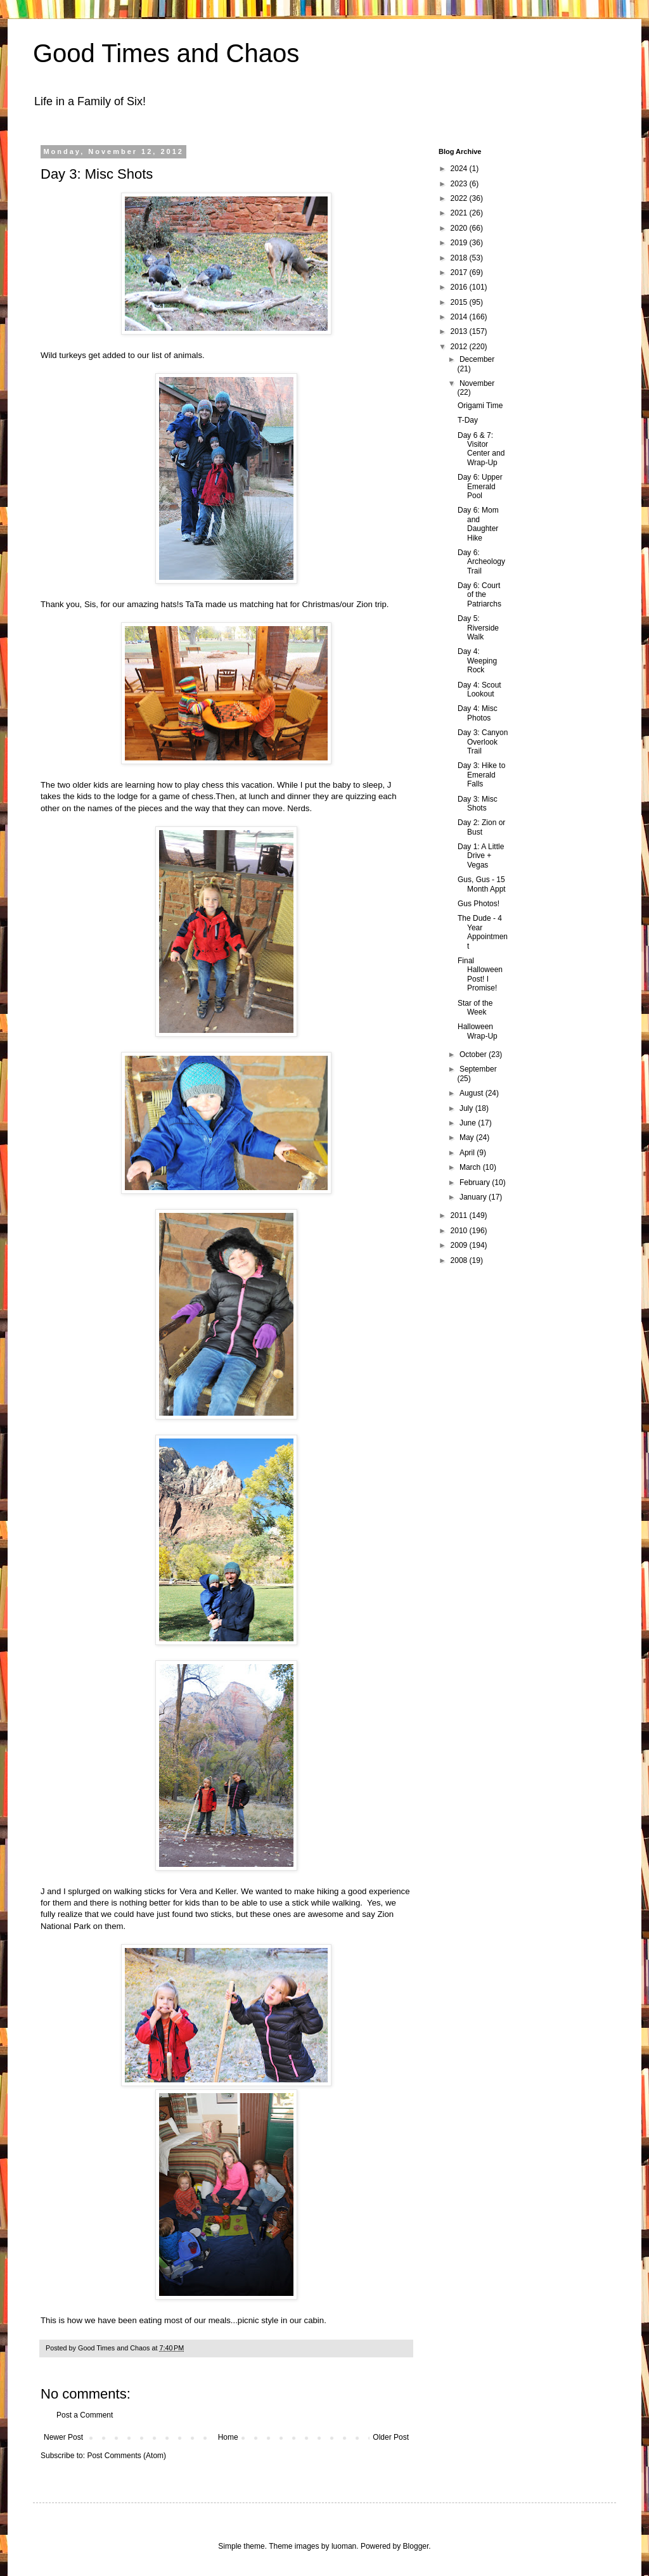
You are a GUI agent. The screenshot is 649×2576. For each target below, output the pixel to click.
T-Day (468, 420)
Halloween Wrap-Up (478, 1031)
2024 (460, 168)
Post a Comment (84, 2415)
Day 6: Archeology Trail (481, 561)
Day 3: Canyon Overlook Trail (483, 741)
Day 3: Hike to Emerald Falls (481, 774)
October (474, 1054)
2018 (460, 257)
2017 (460, 272)
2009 (460, 1245)
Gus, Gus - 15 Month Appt (482, 884)
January (474, 1197)
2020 (460, 228)
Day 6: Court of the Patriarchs (479, 594)
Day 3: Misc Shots (478, 803)
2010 (460, 1230)
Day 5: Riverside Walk (478, 627)
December (476, 359)
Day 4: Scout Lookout (479, 689)
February (475, 1182)
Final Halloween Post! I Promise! (480, 974)
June (468, 1122)
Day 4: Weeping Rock (477, 660)
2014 (460, 316)
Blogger (416, 2546)
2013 (460, 331)
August (472, 1093)
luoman (343, 2546)
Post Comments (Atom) (126, 2455)
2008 (460, 1260)
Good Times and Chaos (166, 53)
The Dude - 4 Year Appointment (483, 932)
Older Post (391, 2437)
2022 (460, 198)
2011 (460, 1215)
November (476, 383)
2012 (460, 346)
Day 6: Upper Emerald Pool (480, 486)
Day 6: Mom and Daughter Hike (478, 524)
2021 (460, 212)
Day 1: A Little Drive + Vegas (481, 855)
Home (228, 2437)
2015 (460, 302)
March (471, 1167)
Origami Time (480, 405)
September (478, 1069)
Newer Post (63, 2437)
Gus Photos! (478, 903)
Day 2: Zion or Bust (481, 827)
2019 (460, 242)
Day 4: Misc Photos (478, 713)
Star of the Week (475, 1007)
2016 (460, 287)
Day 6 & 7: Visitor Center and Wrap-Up (481, 449)
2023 (460, 183)
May (467, 1137)
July (467, 1108)
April (468, 1152)
